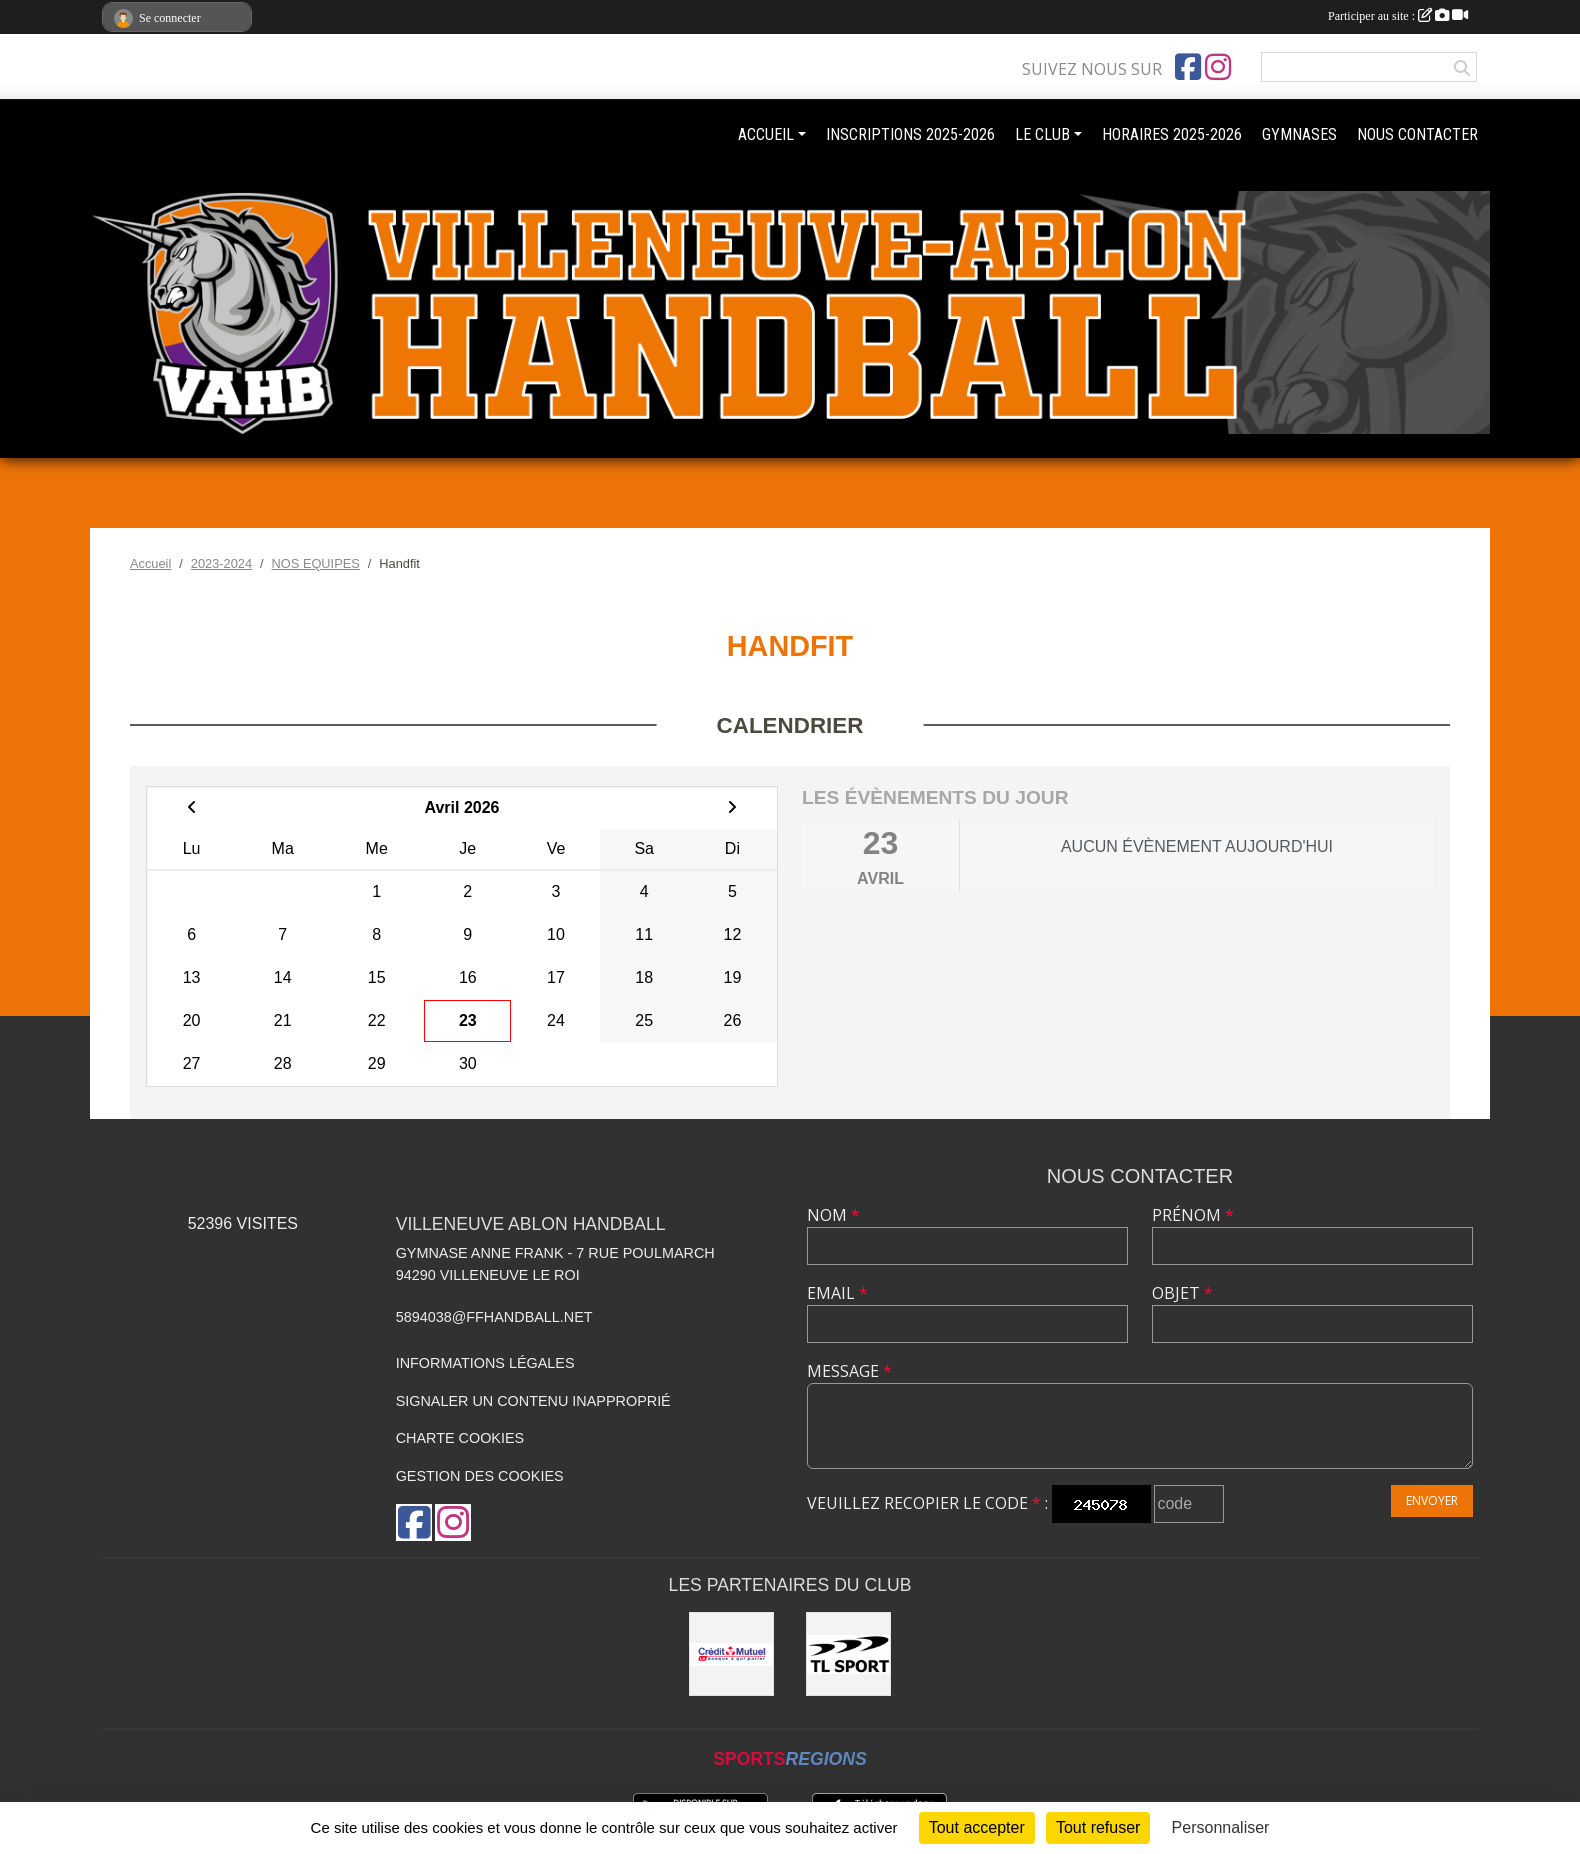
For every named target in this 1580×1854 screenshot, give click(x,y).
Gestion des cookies (480, 1476)
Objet (1182, 1293)
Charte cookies (460, 1438)
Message (849, 1371)
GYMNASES (1299, 134)
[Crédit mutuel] (731, 1654)
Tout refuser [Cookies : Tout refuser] (1098, 1827)
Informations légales (485, 1363)
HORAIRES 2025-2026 (1172, 134)
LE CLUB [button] (1042, 134)
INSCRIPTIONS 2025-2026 (910, 134)
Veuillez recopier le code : (927, 1503)
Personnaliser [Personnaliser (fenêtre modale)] (1221, 1827)
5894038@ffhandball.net (494, 1317)
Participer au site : (1398, 16)
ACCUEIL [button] (766, 134)
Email (837, 1293)
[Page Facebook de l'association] (1188, 67)
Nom (833, 1215)
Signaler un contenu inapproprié (533, 1401)
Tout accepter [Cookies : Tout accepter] (977, 1827)
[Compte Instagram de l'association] (1218, 67)
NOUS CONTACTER (1417, 134)
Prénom (1193, 1215)
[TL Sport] (848, 1654)
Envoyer (1432, 1500)
